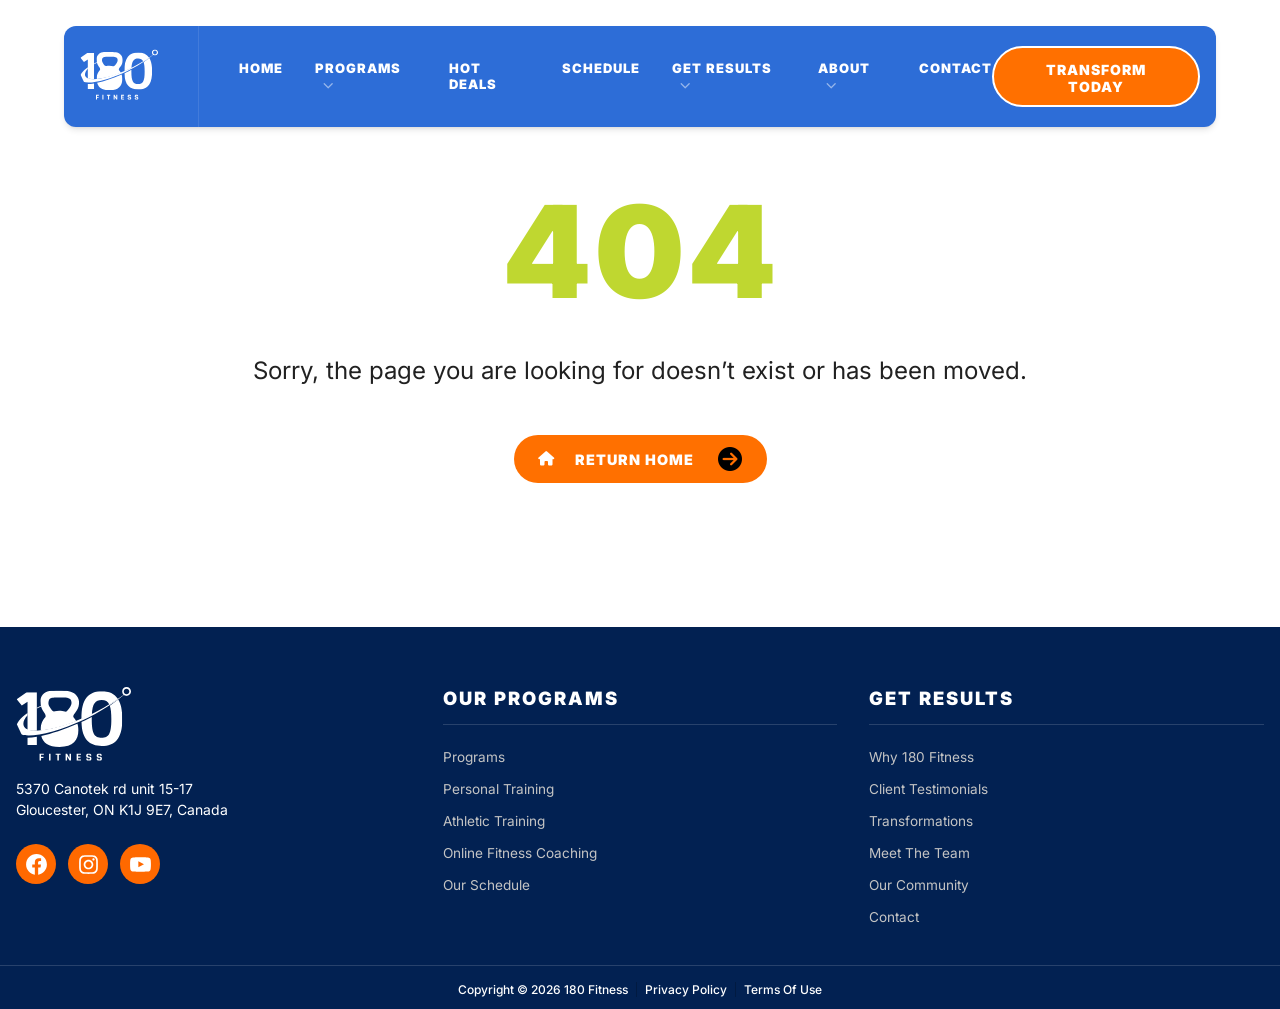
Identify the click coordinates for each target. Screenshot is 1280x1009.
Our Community (919, 885)
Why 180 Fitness (921, 757)
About (844, 68)
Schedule (601, 68)
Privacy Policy (686, 989)
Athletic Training (494, 821)
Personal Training (498, 789)
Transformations (921, 821)
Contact (955, 68)
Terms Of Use (783, 989)
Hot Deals (473, 76)
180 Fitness (596, 989)
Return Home (616, 459)
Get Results (722, 68)
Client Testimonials (928, 789)
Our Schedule (486, 885)
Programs (358, 68)
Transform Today (1096, 78)
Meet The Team (919, 853)
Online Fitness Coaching (520, 853)
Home (261, 68)
